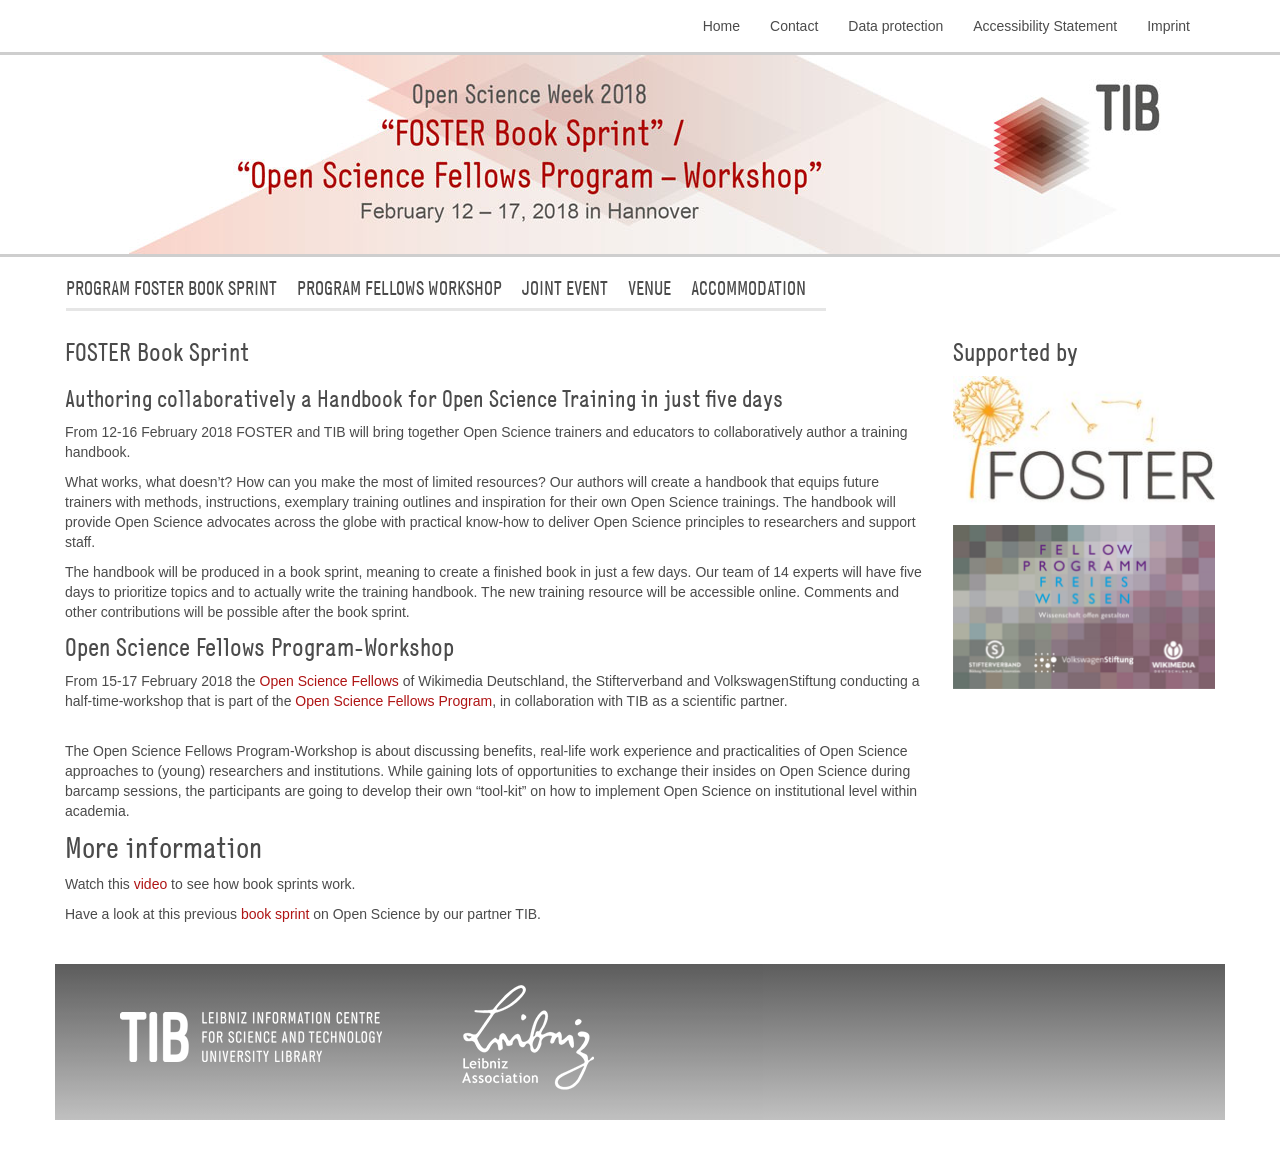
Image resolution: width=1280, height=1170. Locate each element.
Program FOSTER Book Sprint (171, 287)
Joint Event (565, 287)
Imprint (1168, 26)
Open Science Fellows (329, 681)
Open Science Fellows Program (393, 701)
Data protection (895, 26)
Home (721, 26)
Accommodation (748, 287)
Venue (649, 287)
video (150, 884)
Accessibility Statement (1045, 26)
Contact (794, 26)
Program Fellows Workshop (399, 287)
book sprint (275, 914)
